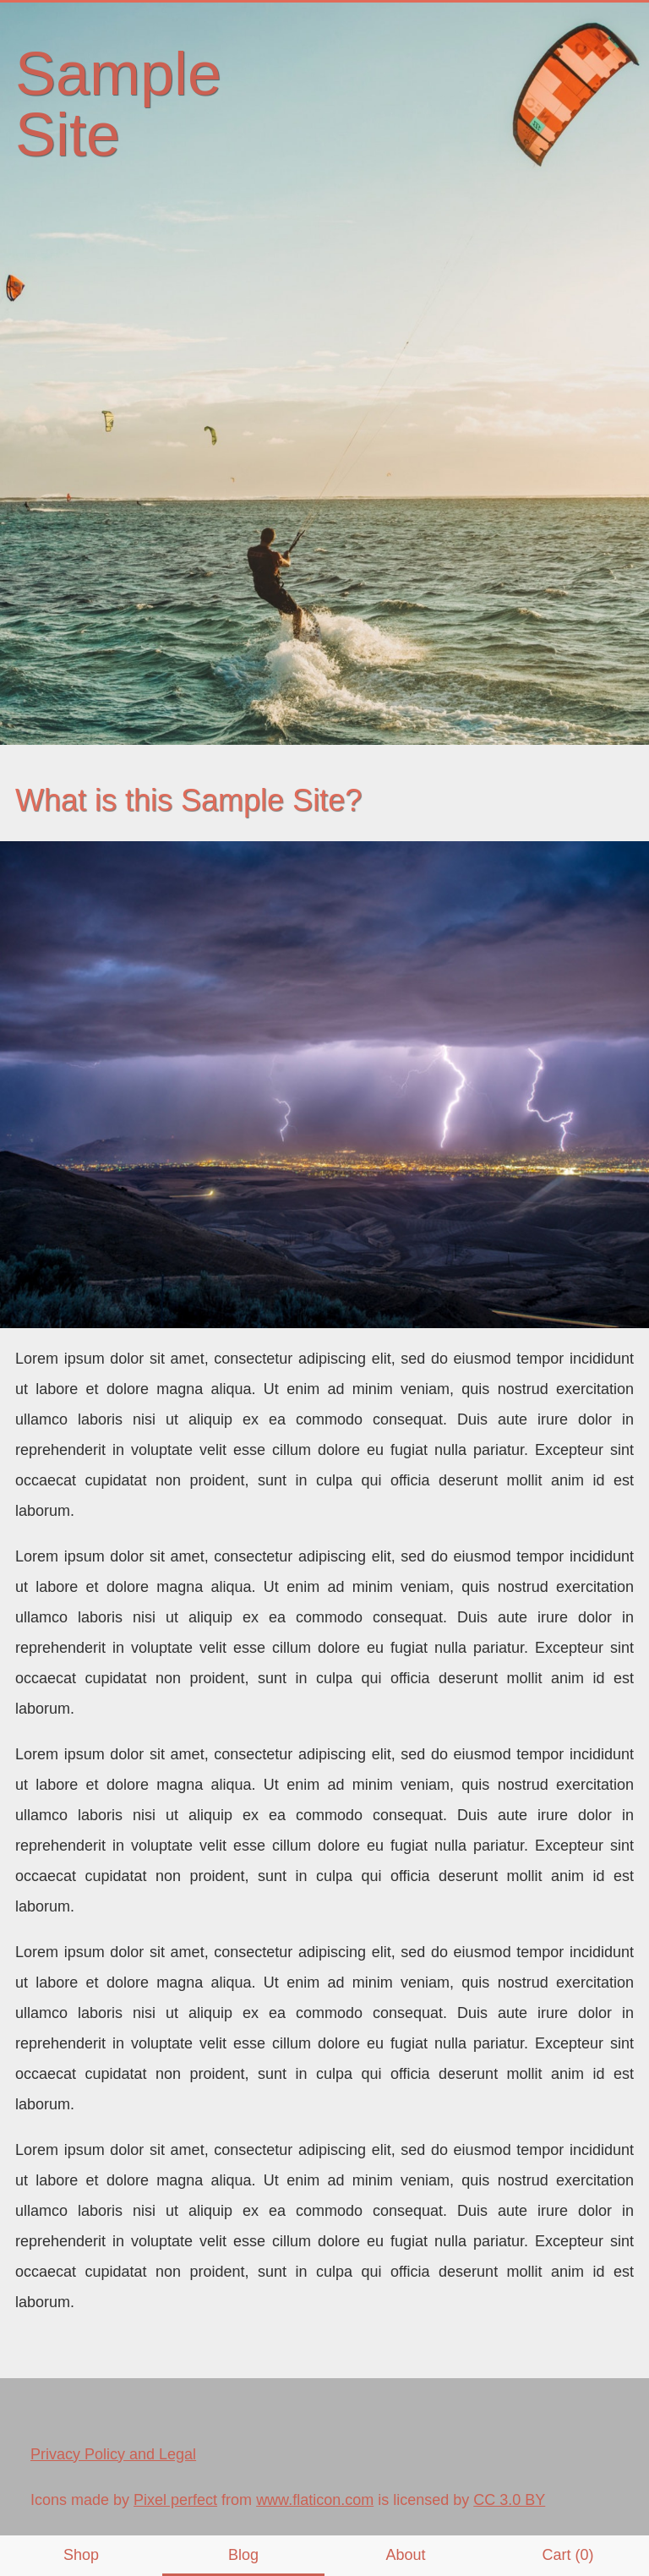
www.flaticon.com (315, 2499)
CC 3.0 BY (509, 2499)
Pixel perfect (175, 2499)
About (405, 2554)
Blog (243, 2554)
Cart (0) (567, 2554)
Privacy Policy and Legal (113, 2454)
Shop (81, 2554)
